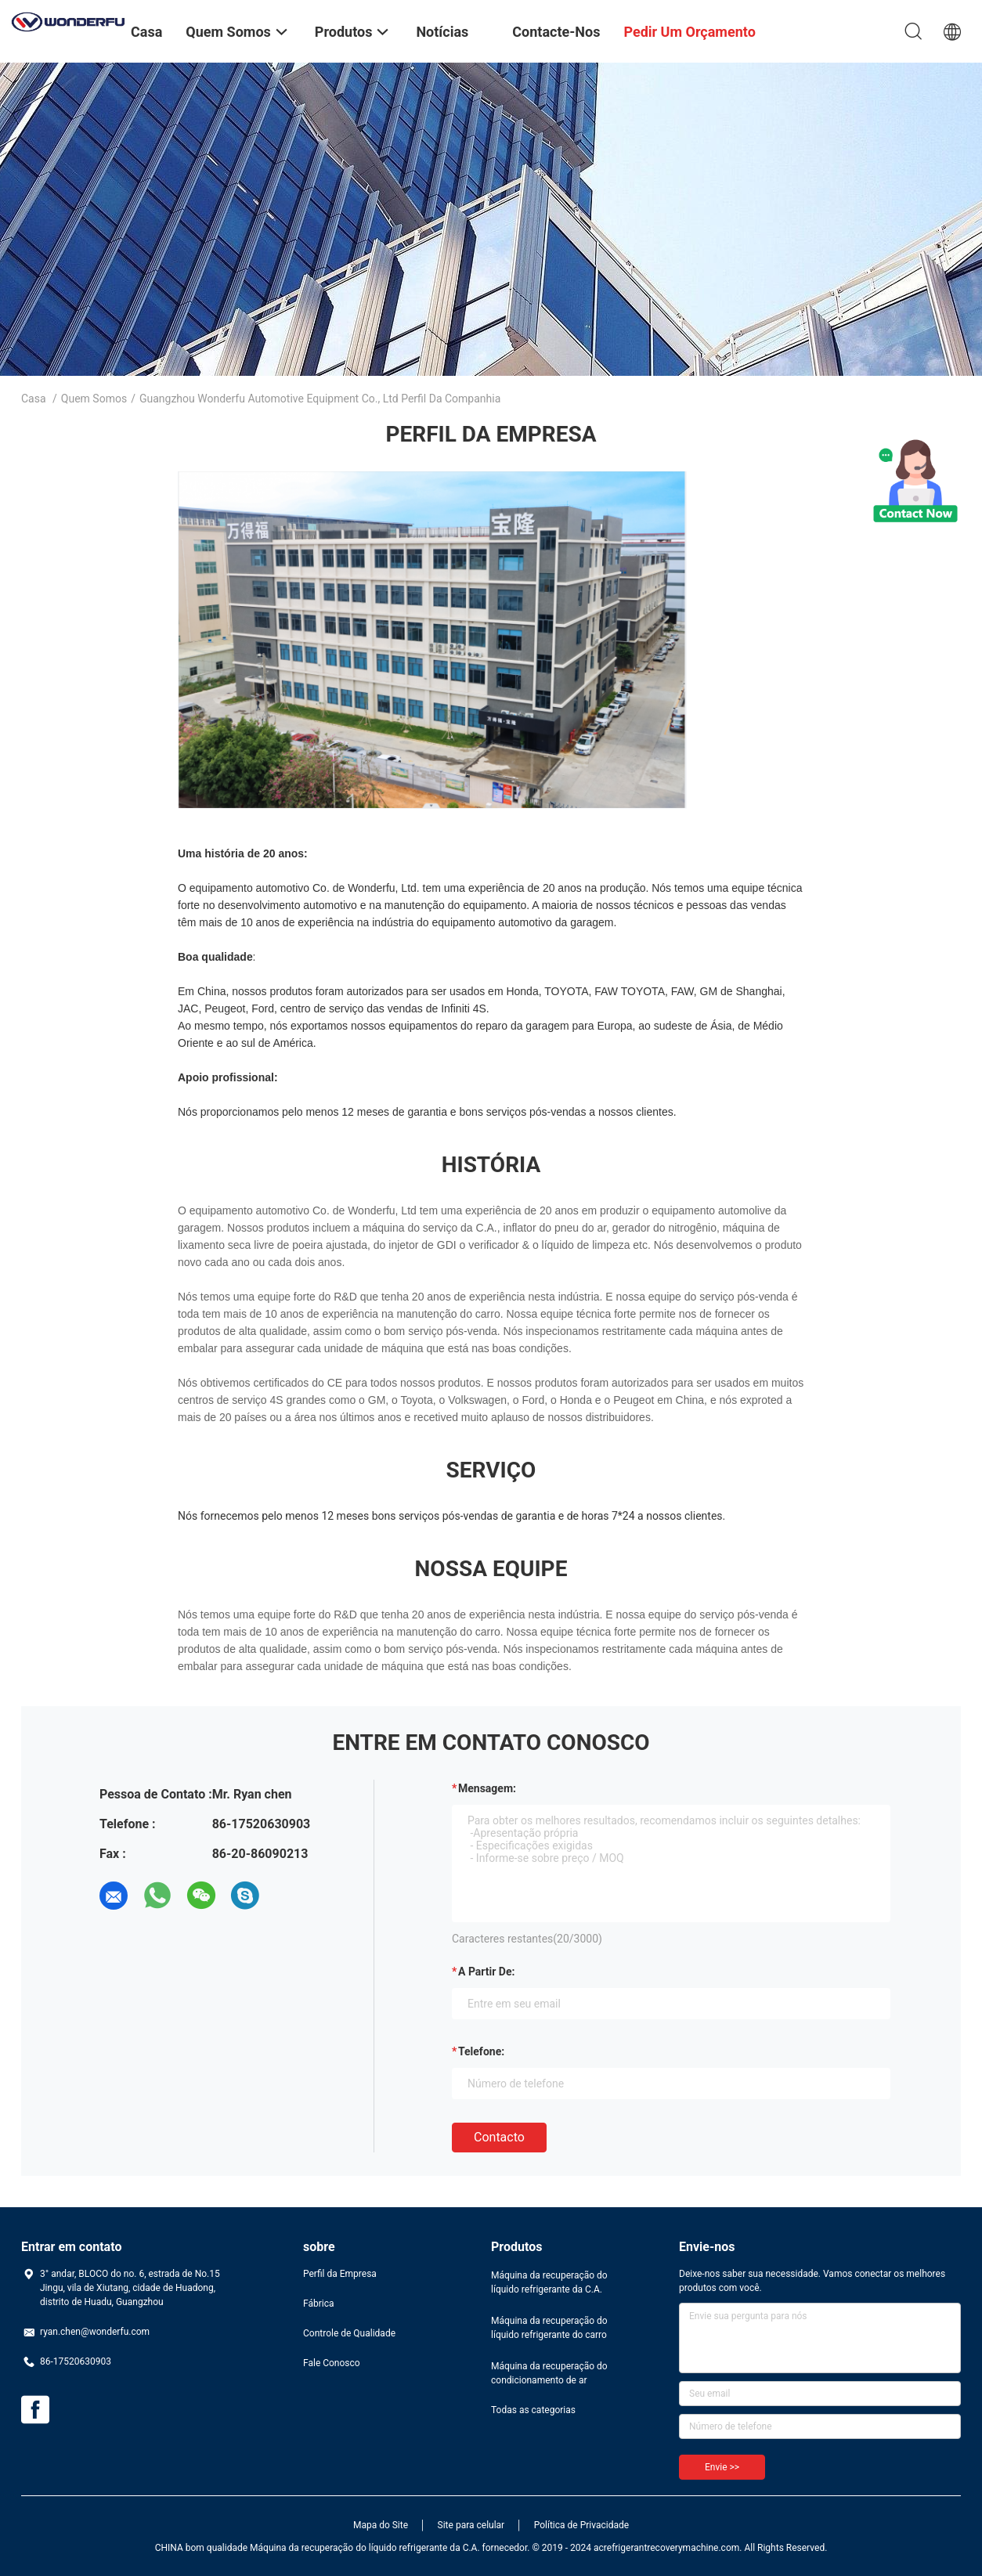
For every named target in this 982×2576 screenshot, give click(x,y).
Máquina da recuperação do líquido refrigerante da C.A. (549, 2282)
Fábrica (318, 2303)
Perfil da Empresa (340, 2273)
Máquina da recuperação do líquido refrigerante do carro (549, 2327)
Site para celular (471, 2525)
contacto (499, 2137)
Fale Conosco (331, 2363)
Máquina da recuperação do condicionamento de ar (549, 2373)
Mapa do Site (380, 2525)
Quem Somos (94, 398)
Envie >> (722, 2467)
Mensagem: (487, 1788)
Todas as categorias (533, 2410)
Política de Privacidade (581, 2525)
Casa (33, 398)
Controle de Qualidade (349, 2333)
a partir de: (486, 1971)
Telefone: (481, 2051)
